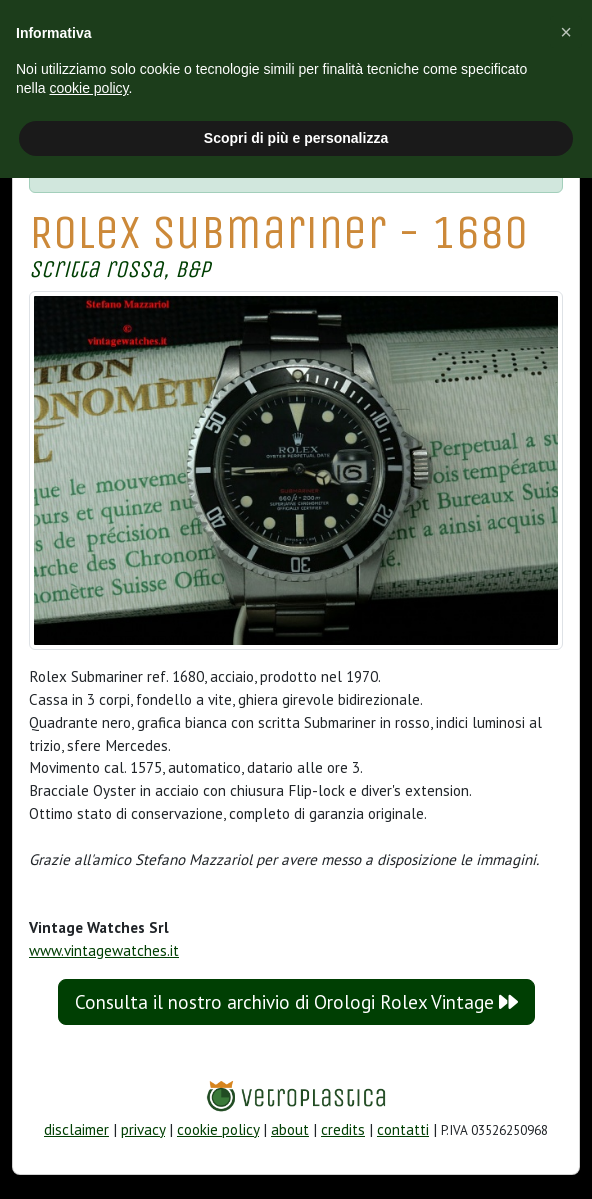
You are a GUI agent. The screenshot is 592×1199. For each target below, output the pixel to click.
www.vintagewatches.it (104, 950)
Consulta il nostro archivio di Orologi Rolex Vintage (296, 1002)
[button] (566, 32)
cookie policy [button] (88, 88)
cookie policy (218, 1129)
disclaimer (76, 1129)
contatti (403, 1129)
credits (343, 1129)
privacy (143, 1129)
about (290, 1129)
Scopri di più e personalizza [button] (296, 138)
